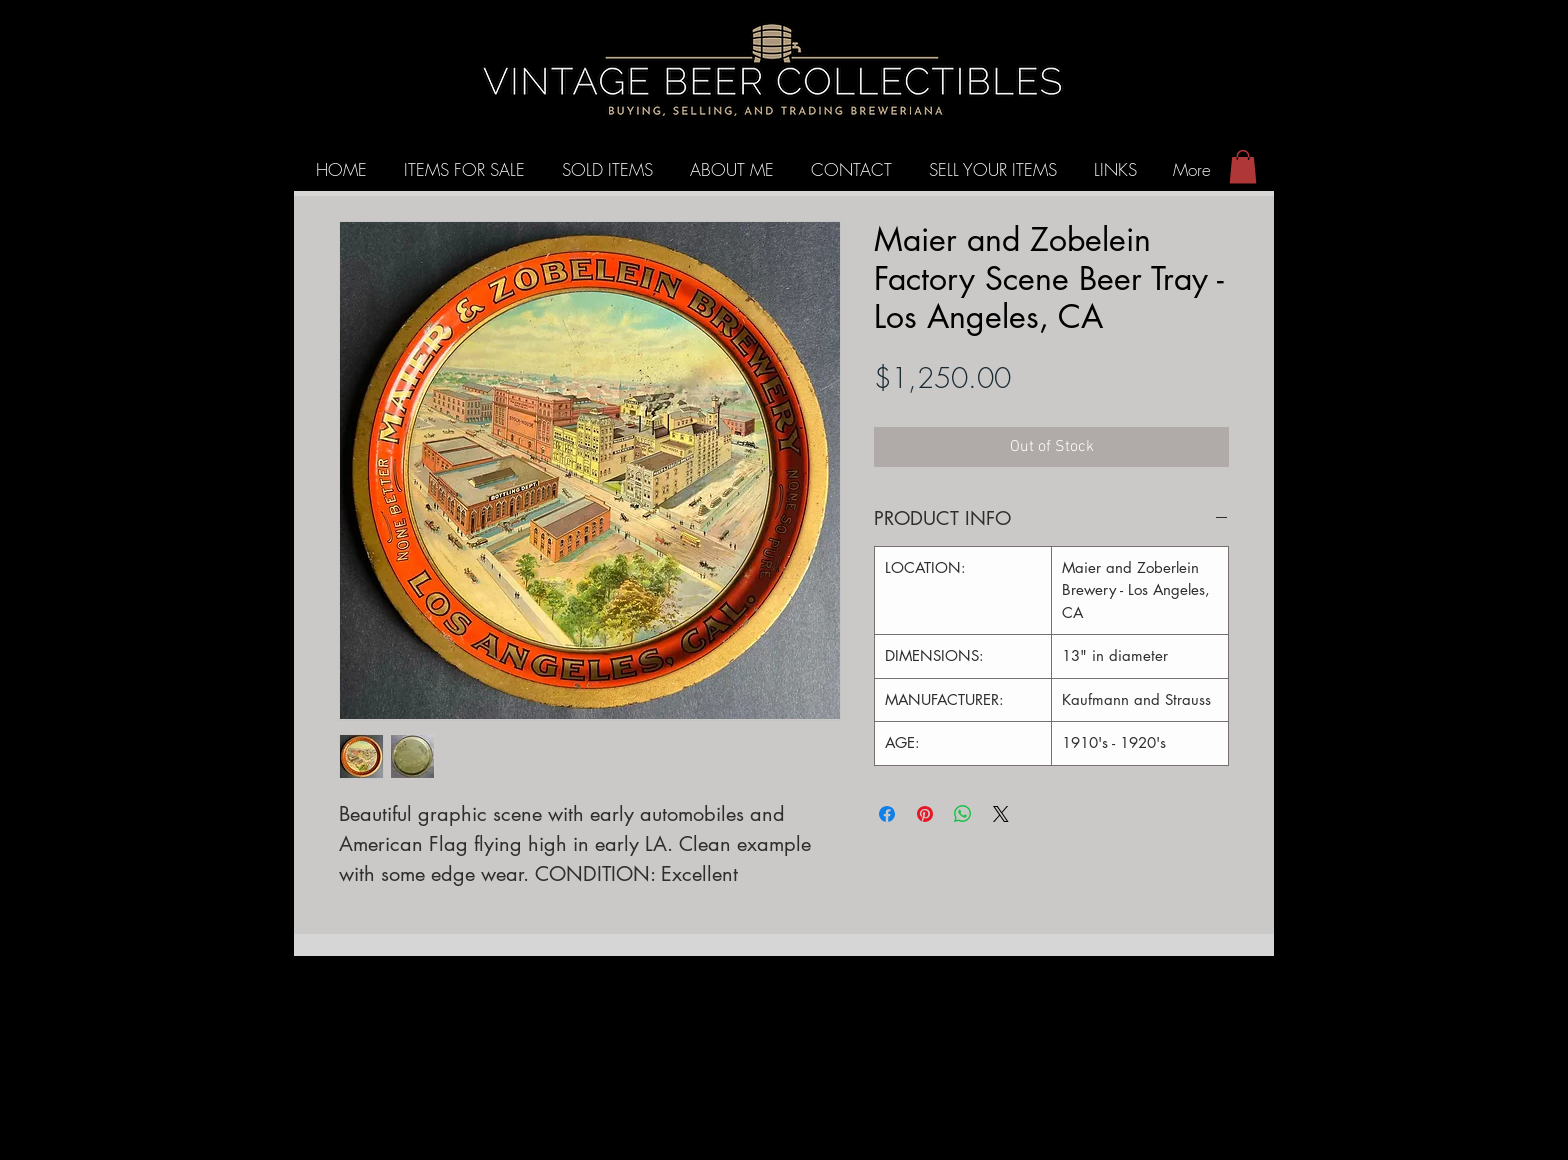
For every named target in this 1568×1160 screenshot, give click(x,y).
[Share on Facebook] (887, 814)
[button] (1243, 166)
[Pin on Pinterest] (925, 814)
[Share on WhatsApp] (963, 814)
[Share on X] (1001, 814)
